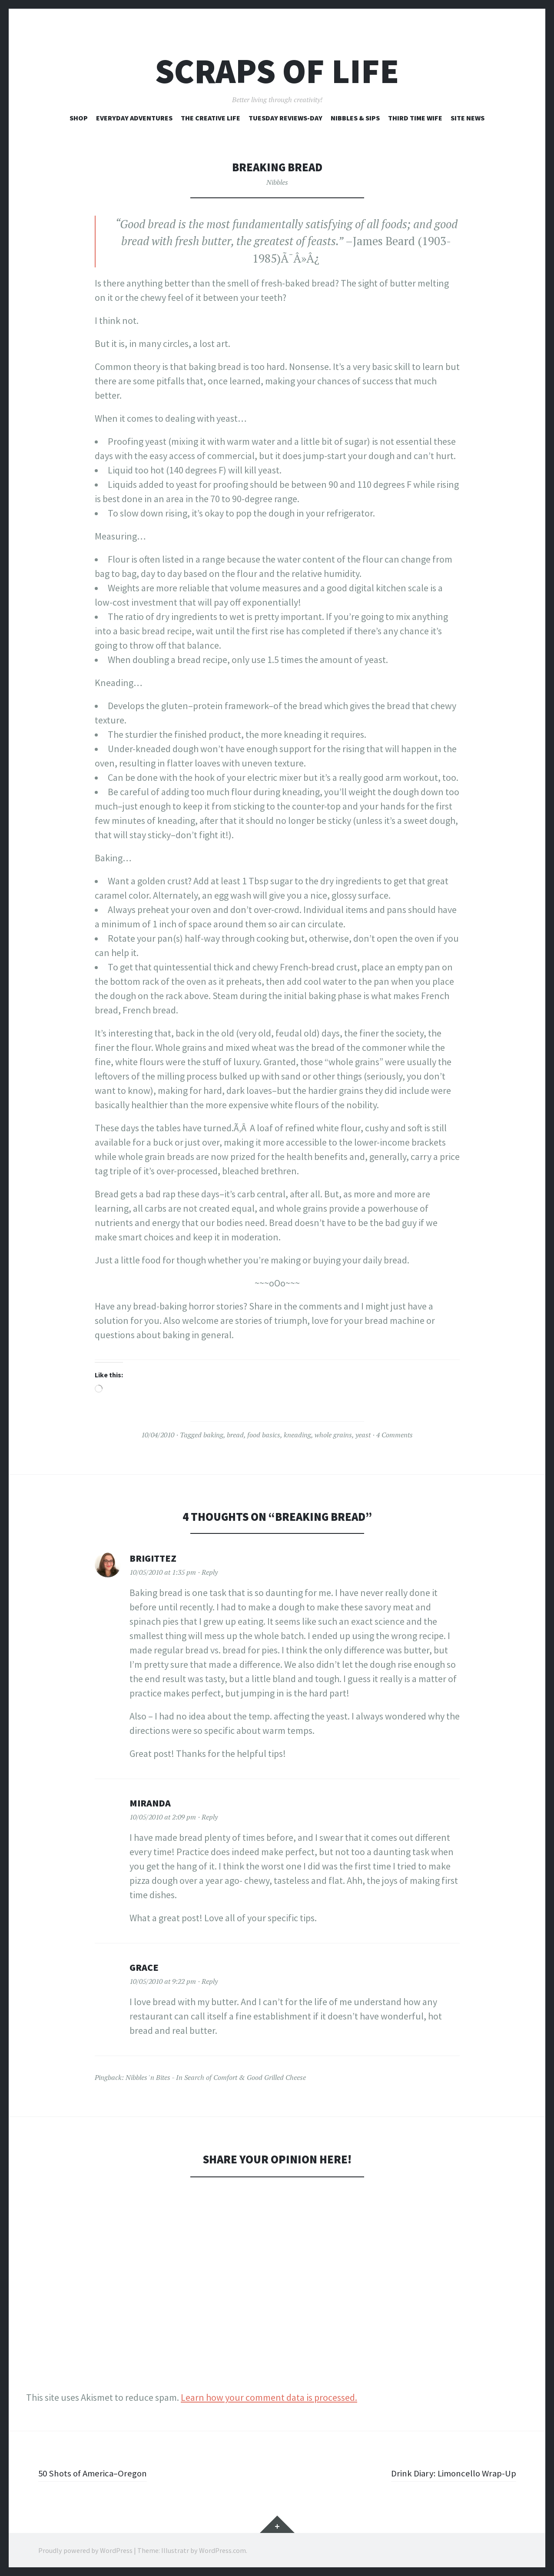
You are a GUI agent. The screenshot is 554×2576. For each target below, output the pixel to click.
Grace (144, 1967)
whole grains (333, 1435)
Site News (467, 117)
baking (213, 1435)
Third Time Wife (415, 117)
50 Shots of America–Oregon (95, 2473)
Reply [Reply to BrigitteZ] (210, 1572)
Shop (79, 117)
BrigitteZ (152, 1558)
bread (235, 1435)
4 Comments (394, 1435)
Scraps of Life (277, 71)
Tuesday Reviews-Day (285, 117)
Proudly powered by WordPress (85, 2550)
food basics (263, 1435)
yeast (363, 1435)
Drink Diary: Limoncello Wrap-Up (451, 2473)
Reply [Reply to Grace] (210, 1981)
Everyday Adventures (134, 117)
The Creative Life (210, 117)
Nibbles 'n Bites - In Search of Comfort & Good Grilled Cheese (216, 2077)
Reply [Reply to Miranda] (210, 1817)
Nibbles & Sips (355, 117)
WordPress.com (222, 2550)
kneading (297, 1435)
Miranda (150, 1803)
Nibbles (277, 182)
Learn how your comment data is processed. (269, 2397)
